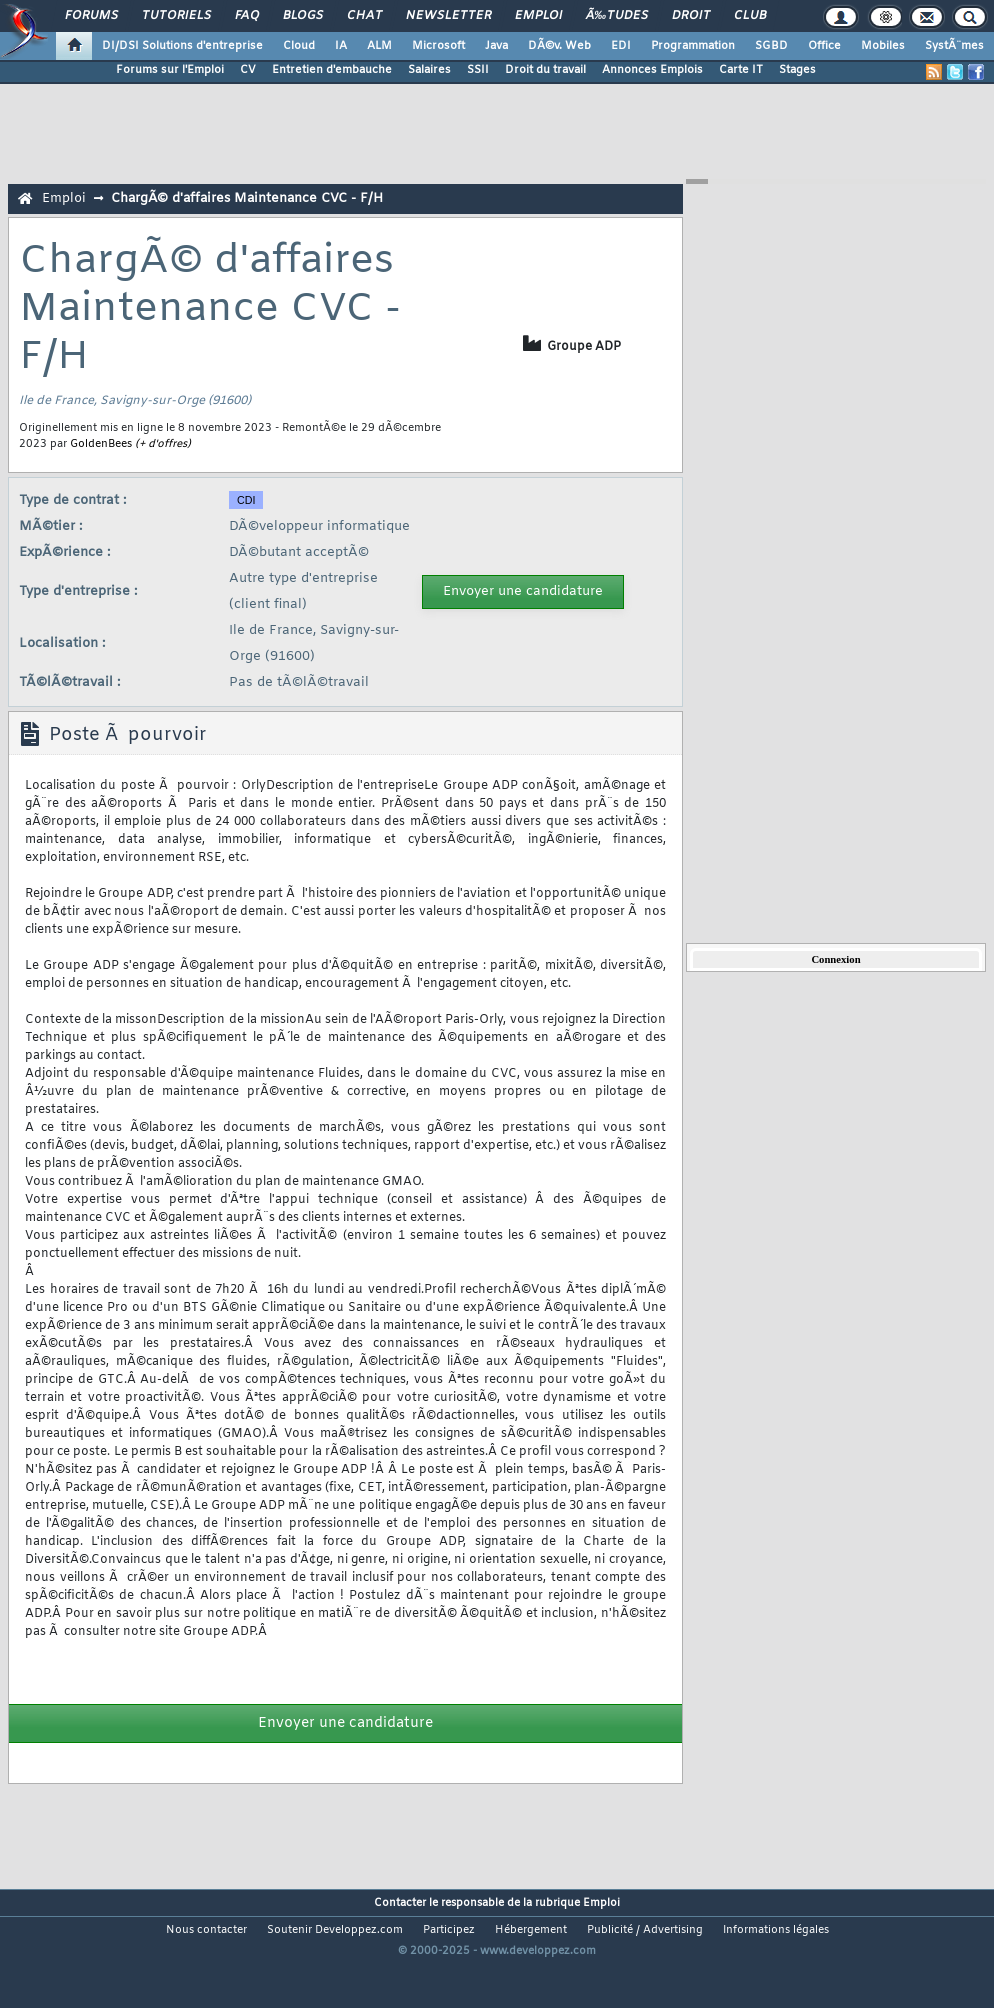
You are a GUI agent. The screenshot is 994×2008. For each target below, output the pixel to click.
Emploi (538, 16)
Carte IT (741, 70)
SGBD (771, 46)
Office (824, 46)
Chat (364, 16)
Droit (691, 16)
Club (750, 16)
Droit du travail (545, 70)
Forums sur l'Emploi (170, 70)
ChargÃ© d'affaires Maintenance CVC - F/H (247, 198)
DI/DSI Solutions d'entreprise (182, 46)
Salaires (429, 70)
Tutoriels (176, 16)
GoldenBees (101, 444)
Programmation (693, 46)
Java (496, 46)
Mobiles (883, 46)
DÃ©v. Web (559, 46)
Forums (91, 16)
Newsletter (448, 16)
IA (341, 46)
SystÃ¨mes (954, 46)
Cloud (299, 46)
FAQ (247, 16)
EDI (621, 46)
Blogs (303, 16)
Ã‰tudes (617, 16)
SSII (478, 70)
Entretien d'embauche (332, 70)
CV (248, 70)
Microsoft (438, 46)
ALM (379, 46)
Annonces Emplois (652, 70)
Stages (797, 70)
